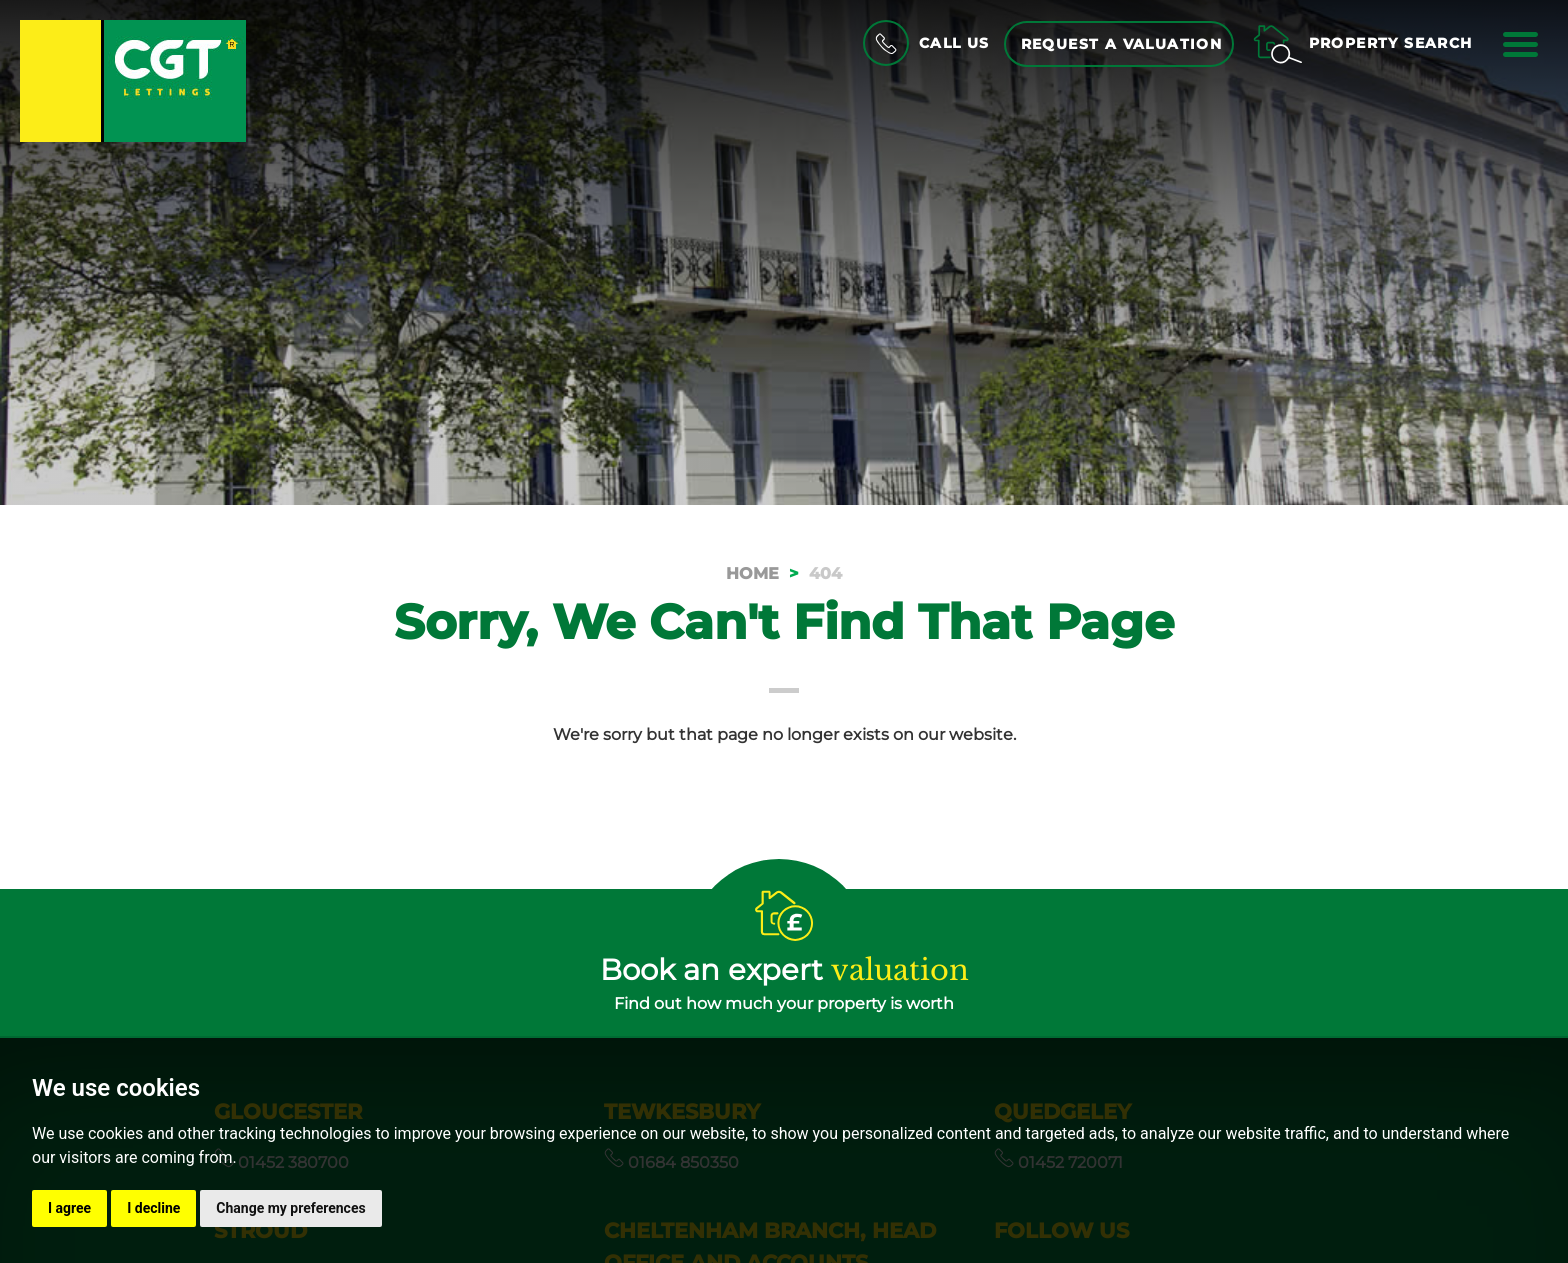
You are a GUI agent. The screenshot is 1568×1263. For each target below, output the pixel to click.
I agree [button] (69, 1208)
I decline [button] (153, 1208)
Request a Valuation (1122, 44)
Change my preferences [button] (290, 1208)
